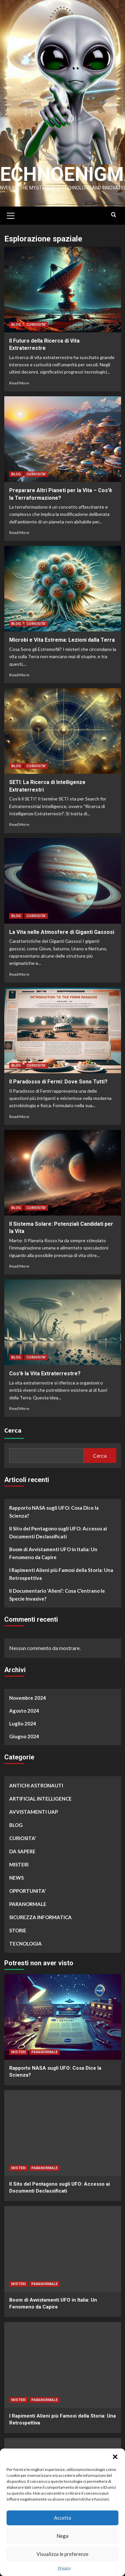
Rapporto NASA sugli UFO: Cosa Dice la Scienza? (54, 1513)
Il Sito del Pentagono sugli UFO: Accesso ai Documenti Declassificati (58, 1533)
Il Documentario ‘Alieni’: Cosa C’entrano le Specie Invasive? (57, 1596)
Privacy (64, 2567)
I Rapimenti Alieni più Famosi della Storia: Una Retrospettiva (61, 1575)
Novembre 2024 (27, 1699)
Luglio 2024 (22, 1724)
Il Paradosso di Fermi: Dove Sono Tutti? (58, 1082)
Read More (19, 383)
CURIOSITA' (36, 325)
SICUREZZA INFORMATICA (40, 1918)
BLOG (16, 325)
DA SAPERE (22, 1852)
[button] (115, 2456)
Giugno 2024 (24, 1737)
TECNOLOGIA (25, 1944)
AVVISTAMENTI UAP (33, 1813)
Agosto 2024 (24, 1712)
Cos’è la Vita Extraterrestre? (45, 1374)
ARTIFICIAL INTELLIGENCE (40, 1800)
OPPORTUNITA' (27, 1892)
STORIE (17, 1931)
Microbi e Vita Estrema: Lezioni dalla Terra (62, 641)
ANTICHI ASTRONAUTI (36, 1786)
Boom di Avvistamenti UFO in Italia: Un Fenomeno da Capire (53, 1554)
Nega (62, 2536)
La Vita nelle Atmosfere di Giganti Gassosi (61, 933)
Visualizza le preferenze (62, 2554)
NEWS (16, 1879)
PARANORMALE (27, 1905)
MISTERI (19, 1865)
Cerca (12, 1431)
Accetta (62, 2518)
